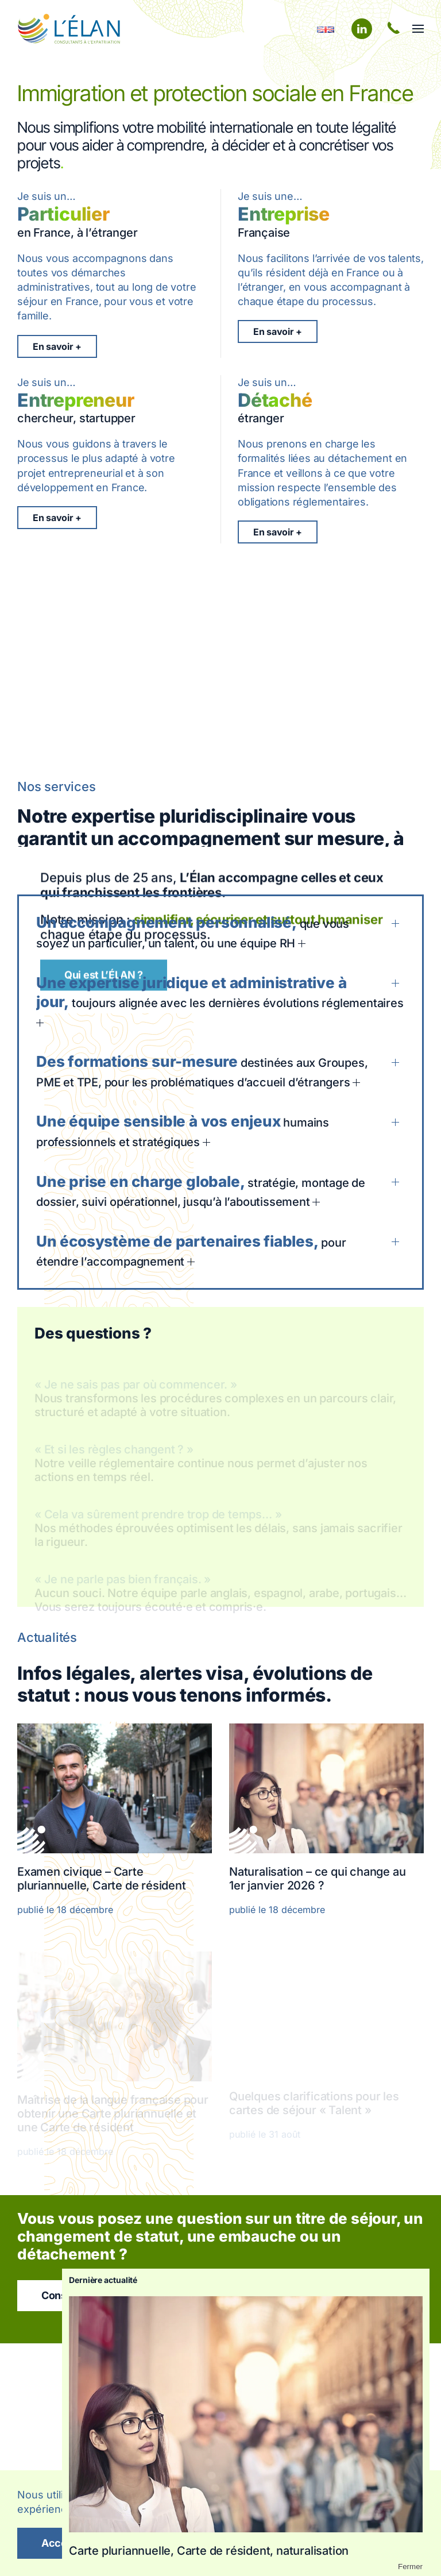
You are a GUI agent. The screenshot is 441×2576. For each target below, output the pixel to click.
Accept (59, 2543)
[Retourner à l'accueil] (69, 28)
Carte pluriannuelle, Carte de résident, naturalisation (209, 2551)
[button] (418, 28)
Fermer (410, 2566)
